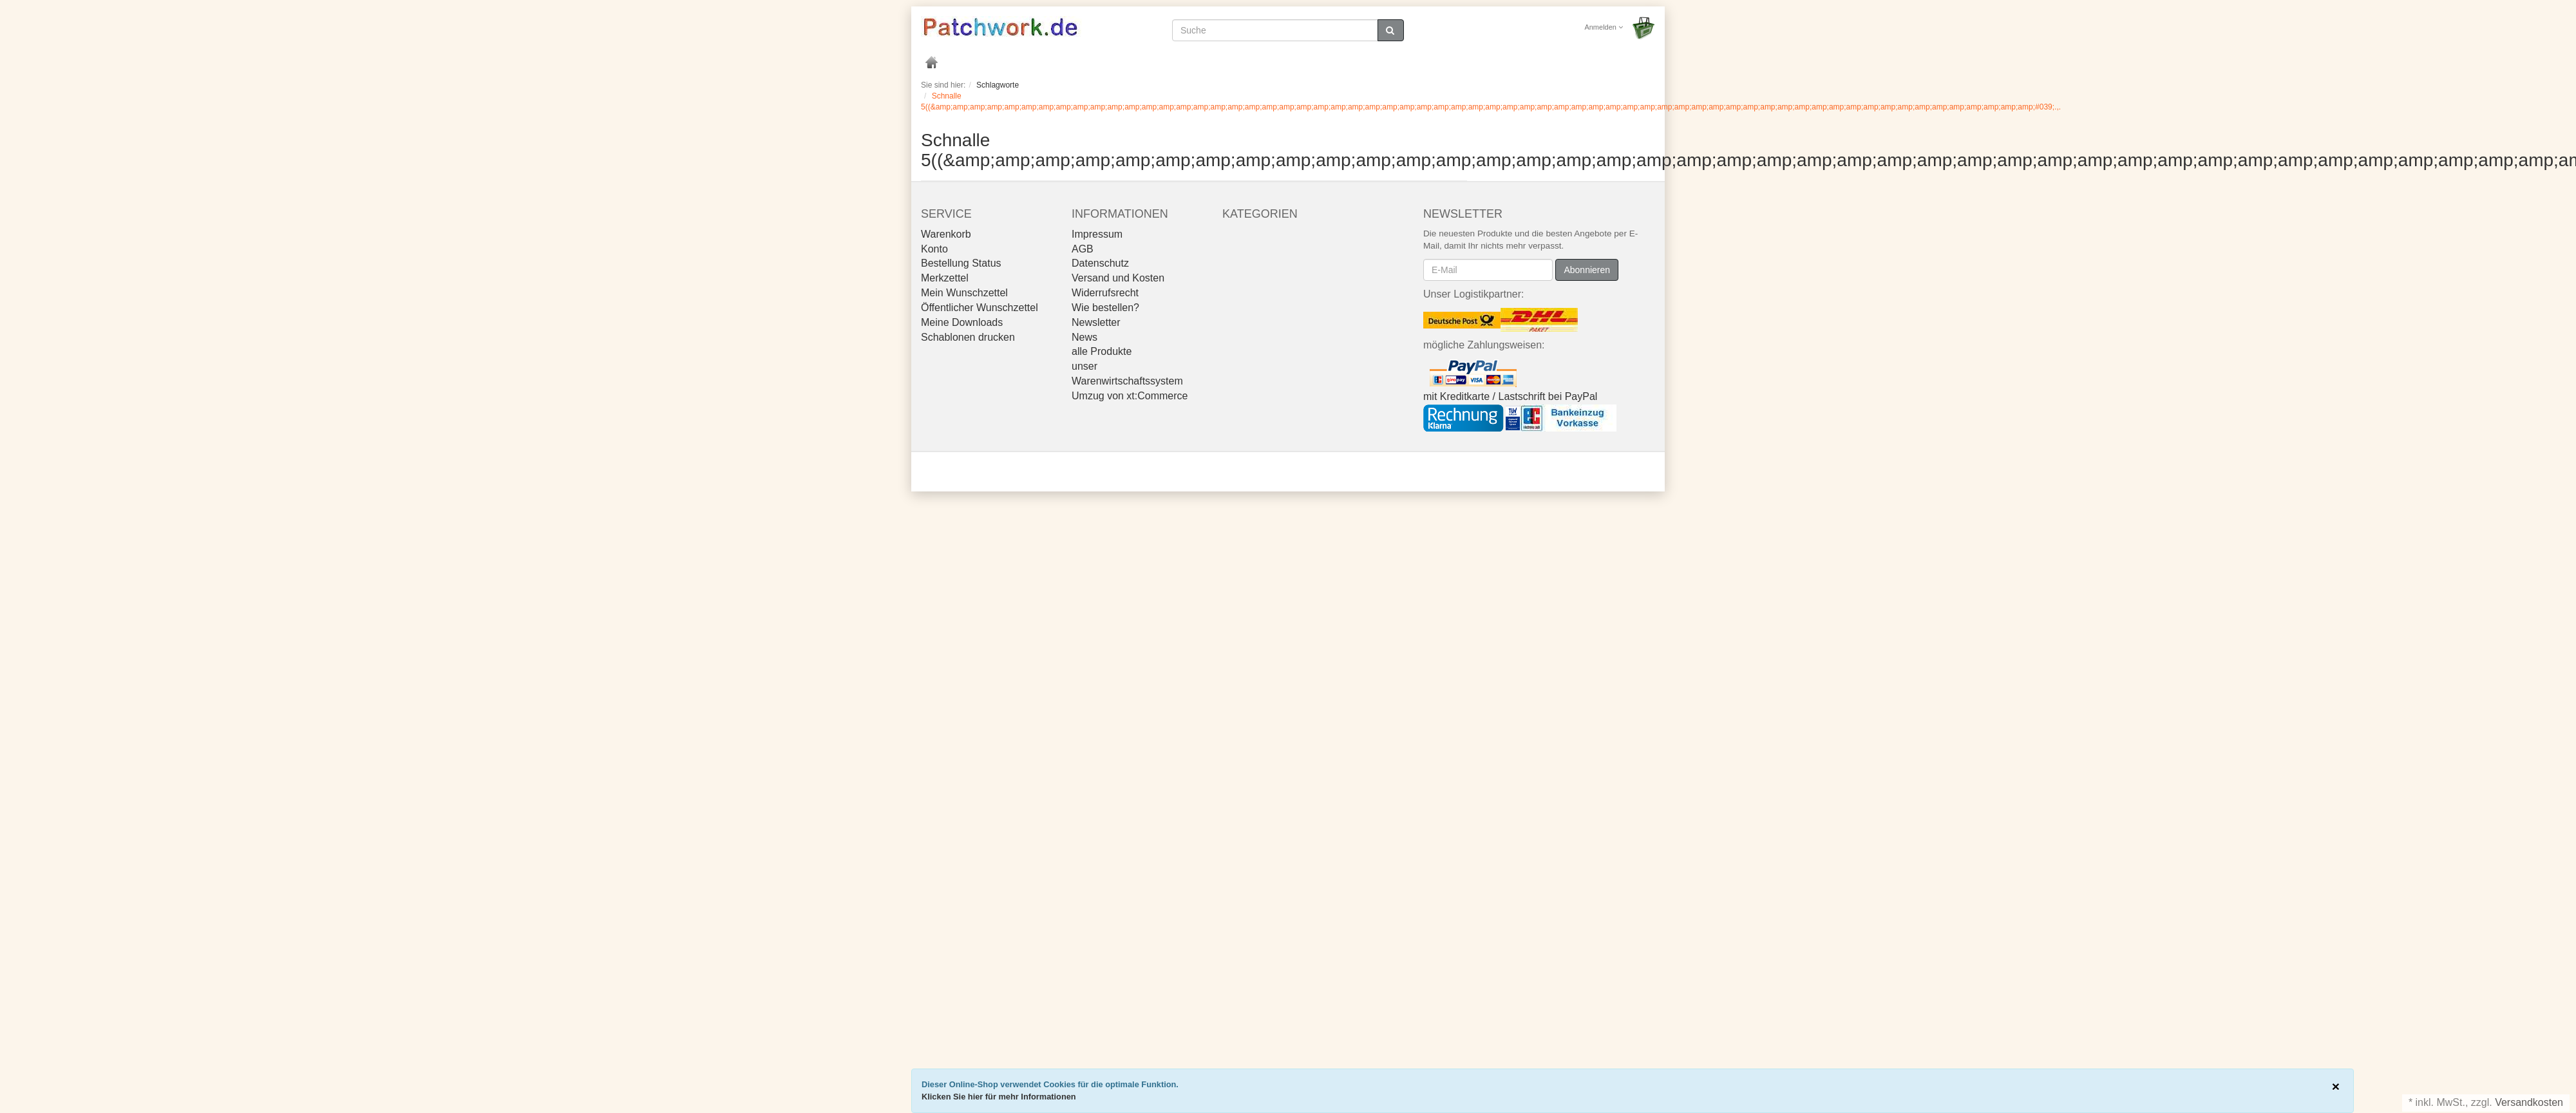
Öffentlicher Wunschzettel (979, 307)
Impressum (1097, 234)
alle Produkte (1102, 351)
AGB (1083, 248)
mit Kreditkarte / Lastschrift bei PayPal (1510, 396)
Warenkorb (946, 234)
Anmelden (1603, 27)
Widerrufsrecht (1105, 292)
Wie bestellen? (1105, 307)
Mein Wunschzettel (964, 292)
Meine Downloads (962, 322)
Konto (934, 248)
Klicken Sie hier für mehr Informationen (999, 1096)
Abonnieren (1587, 270)
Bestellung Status (961, 263)
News (1084, 337)
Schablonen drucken (968, 337)
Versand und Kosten (1118, 277)
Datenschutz (1100, 263)
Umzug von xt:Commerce (1130, 395)
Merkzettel (945, 277)
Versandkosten (2529, 1102)
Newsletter (1096, 322)
